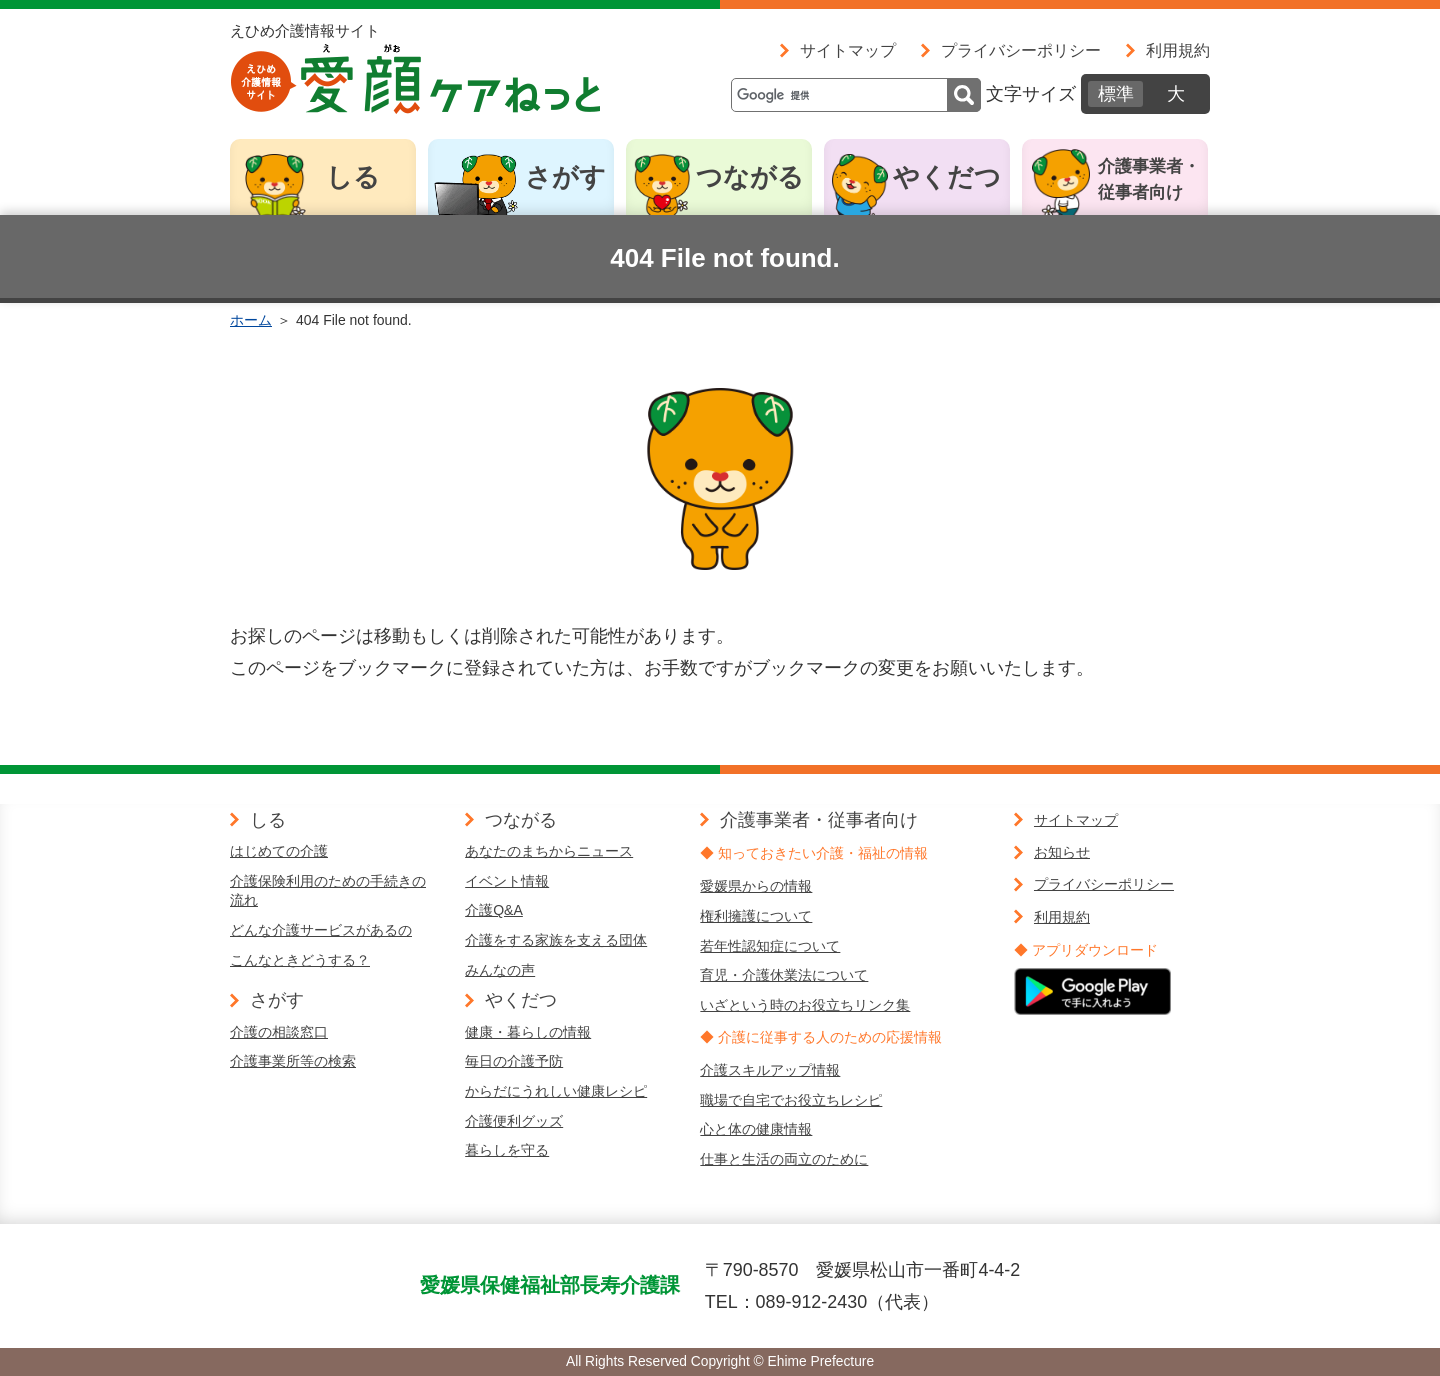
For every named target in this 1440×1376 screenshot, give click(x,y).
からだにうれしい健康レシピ (556, 1091)
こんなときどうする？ (300, 960)
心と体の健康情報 (756, 1129)
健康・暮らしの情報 (528, 1032)
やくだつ (947, 177)
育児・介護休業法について (784, 975)
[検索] (856, 95)
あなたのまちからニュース (549, 851)
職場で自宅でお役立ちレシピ (791, 1100)
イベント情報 (507, 881)
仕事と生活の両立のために (784, 1159)
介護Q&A (494, 910)
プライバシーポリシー (1021, 50)
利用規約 (1178, 50)
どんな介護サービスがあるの (321, 930)
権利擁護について (756, 916)
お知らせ (1062, 852)
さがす (565, 177)
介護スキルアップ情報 (770, 1070)
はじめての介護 (279, 851)
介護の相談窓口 (279, 1032)
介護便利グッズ (514, 1121)
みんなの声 (500, 970)
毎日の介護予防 (514, 1061)
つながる (750, 177)
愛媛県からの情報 (756, 886)
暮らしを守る (507, 1150)
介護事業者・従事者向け (1149, 179)
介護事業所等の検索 (293, 1061)
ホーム (251, 320)
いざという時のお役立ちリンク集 (805, 1005)
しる (353, 177)
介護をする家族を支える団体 (556, 940)
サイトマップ (848, 50)
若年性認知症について (770, 946)
